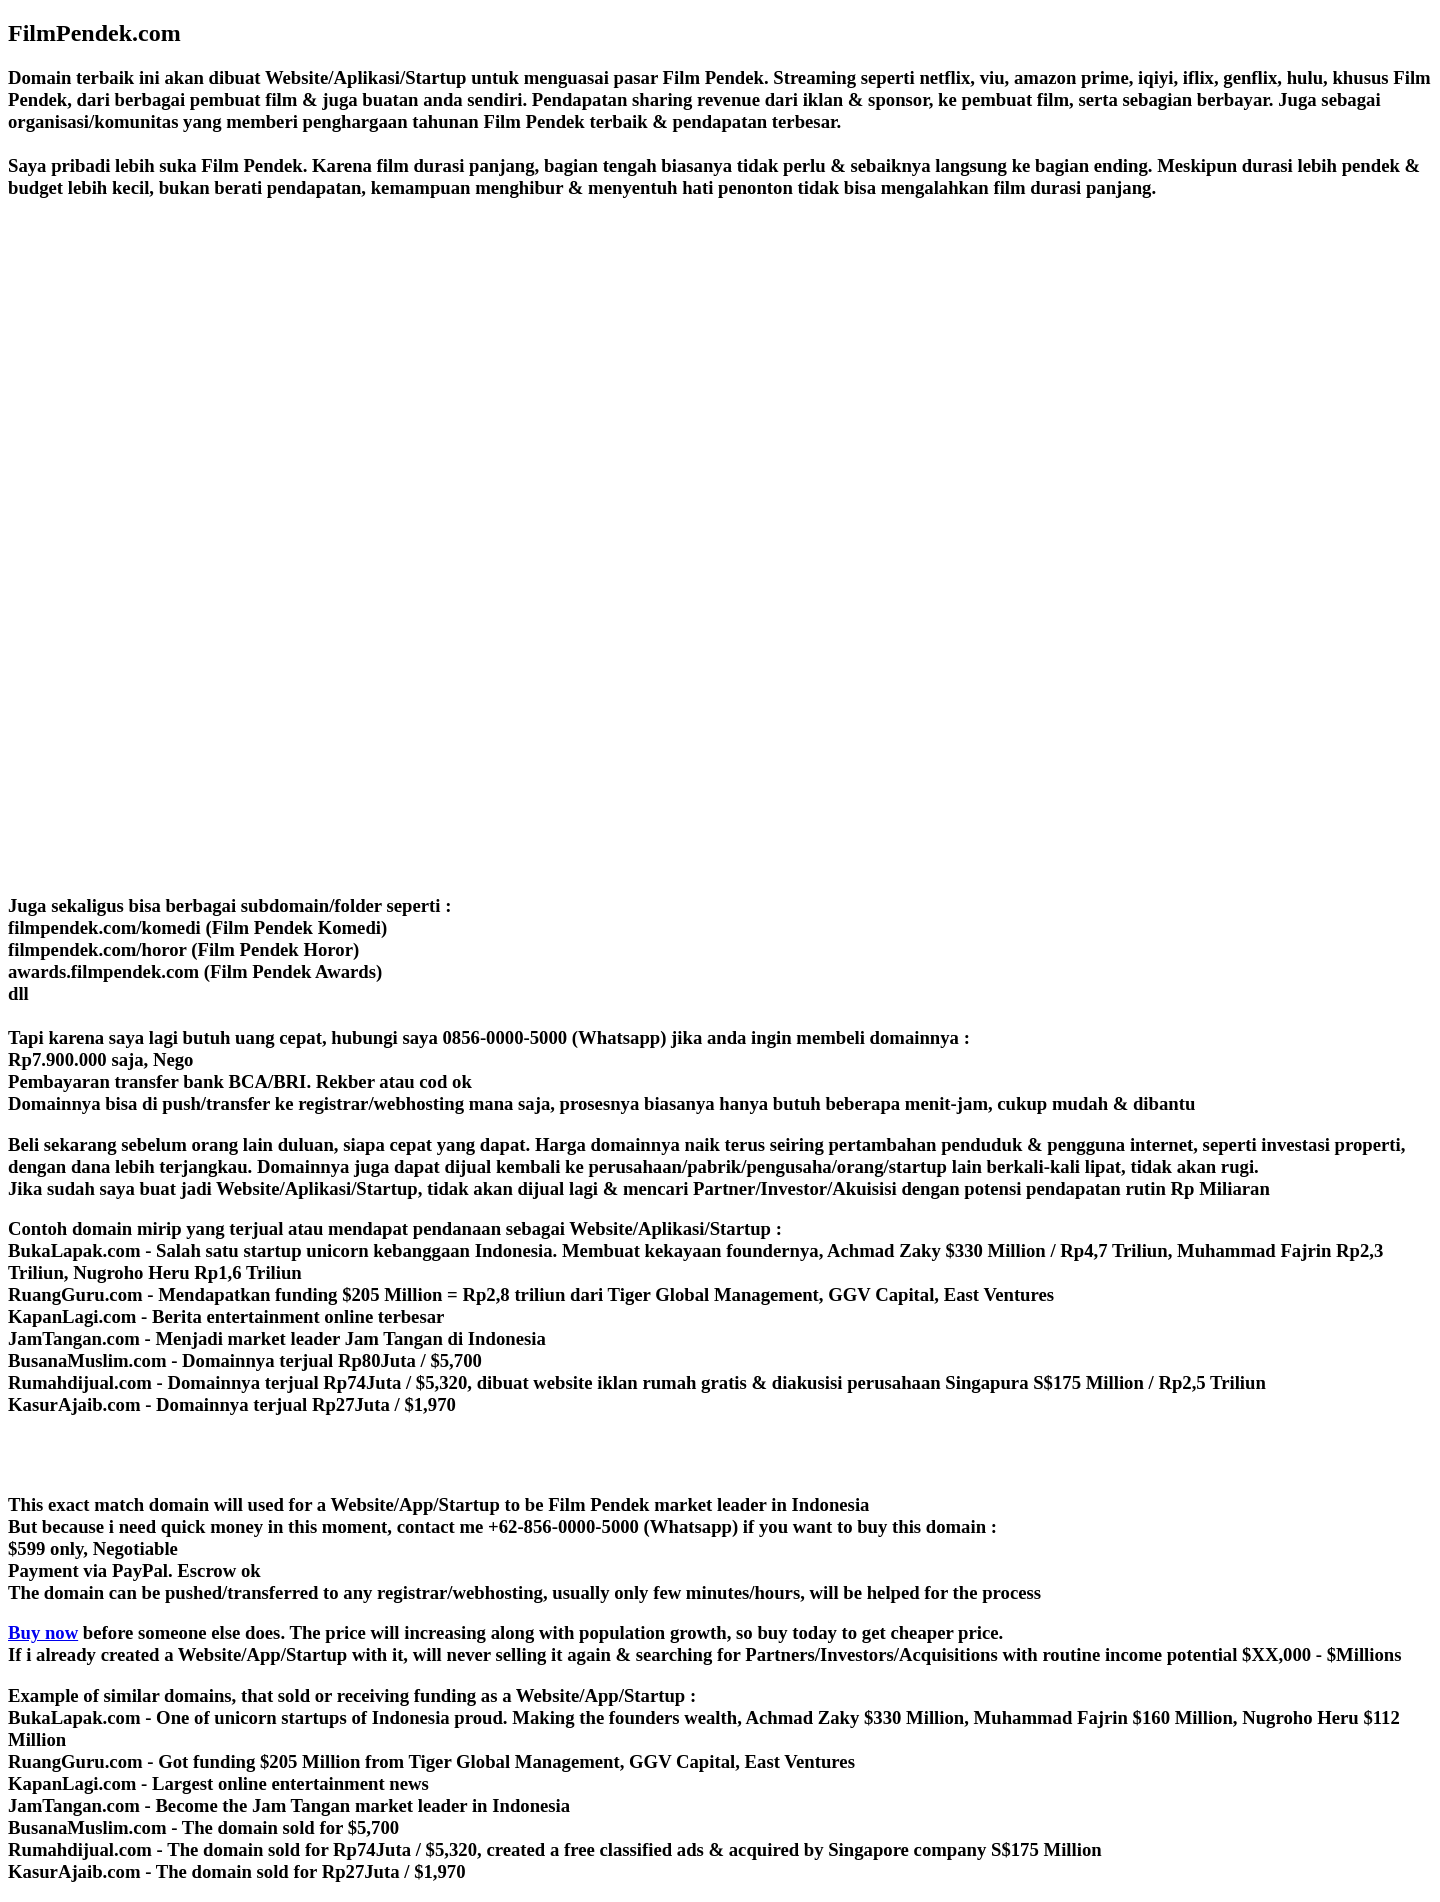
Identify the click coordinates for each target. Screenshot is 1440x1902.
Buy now (43, 1632)
